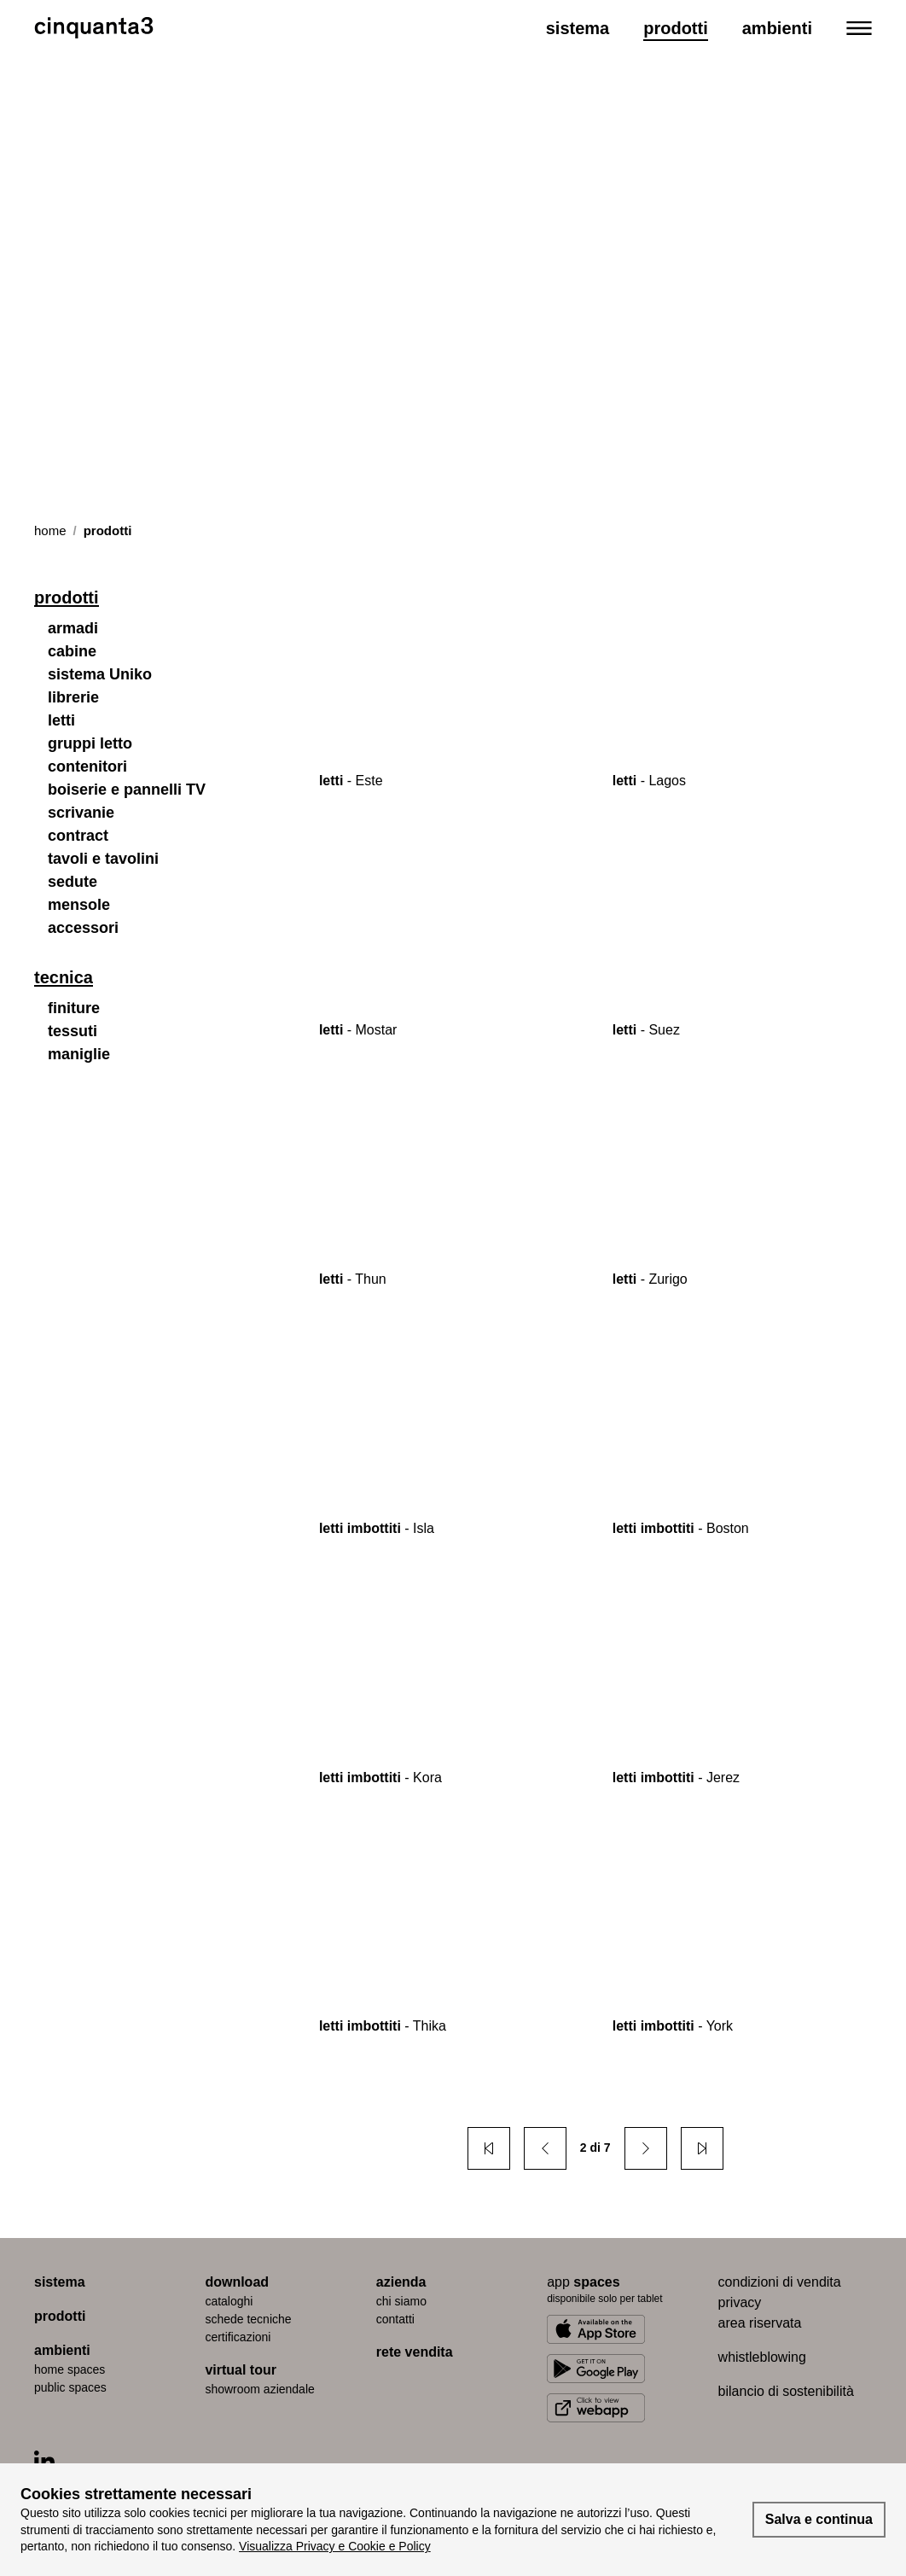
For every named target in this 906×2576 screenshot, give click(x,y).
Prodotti (675, 28)
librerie (73, 697)
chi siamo (401, 2301)
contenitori (87, 766)
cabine (72, 651)
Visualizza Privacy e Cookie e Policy (335, 2546)
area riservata (760, 2323)
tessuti (72, 1031)
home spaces (69, 2369)
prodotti (59, 2316)
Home (50, 530)
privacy (740, 2302)
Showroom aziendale (259, 2389)
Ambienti (777, 28)
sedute (72, 881)
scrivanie (81, 812)
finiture (74, 1008)
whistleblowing (762, 2357)
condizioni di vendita (779, 2282)
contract (78, 835)
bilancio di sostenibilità (786, 2391)
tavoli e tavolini (103, 858)
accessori (83, 927)
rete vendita (414, 2352)
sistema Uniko (100, 674)
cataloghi (229, 2301)
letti (61, 720)
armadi (73, 628)
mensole (79, 904)
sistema (59, 2282)
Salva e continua (819, 2519)
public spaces (70, 2387)
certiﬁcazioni (237, 2337)
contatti (395, 2319)
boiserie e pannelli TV (127, 789)
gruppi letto (90, 743)
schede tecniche (248, 2319)
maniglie (79, 1054)
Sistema (578, 28)
